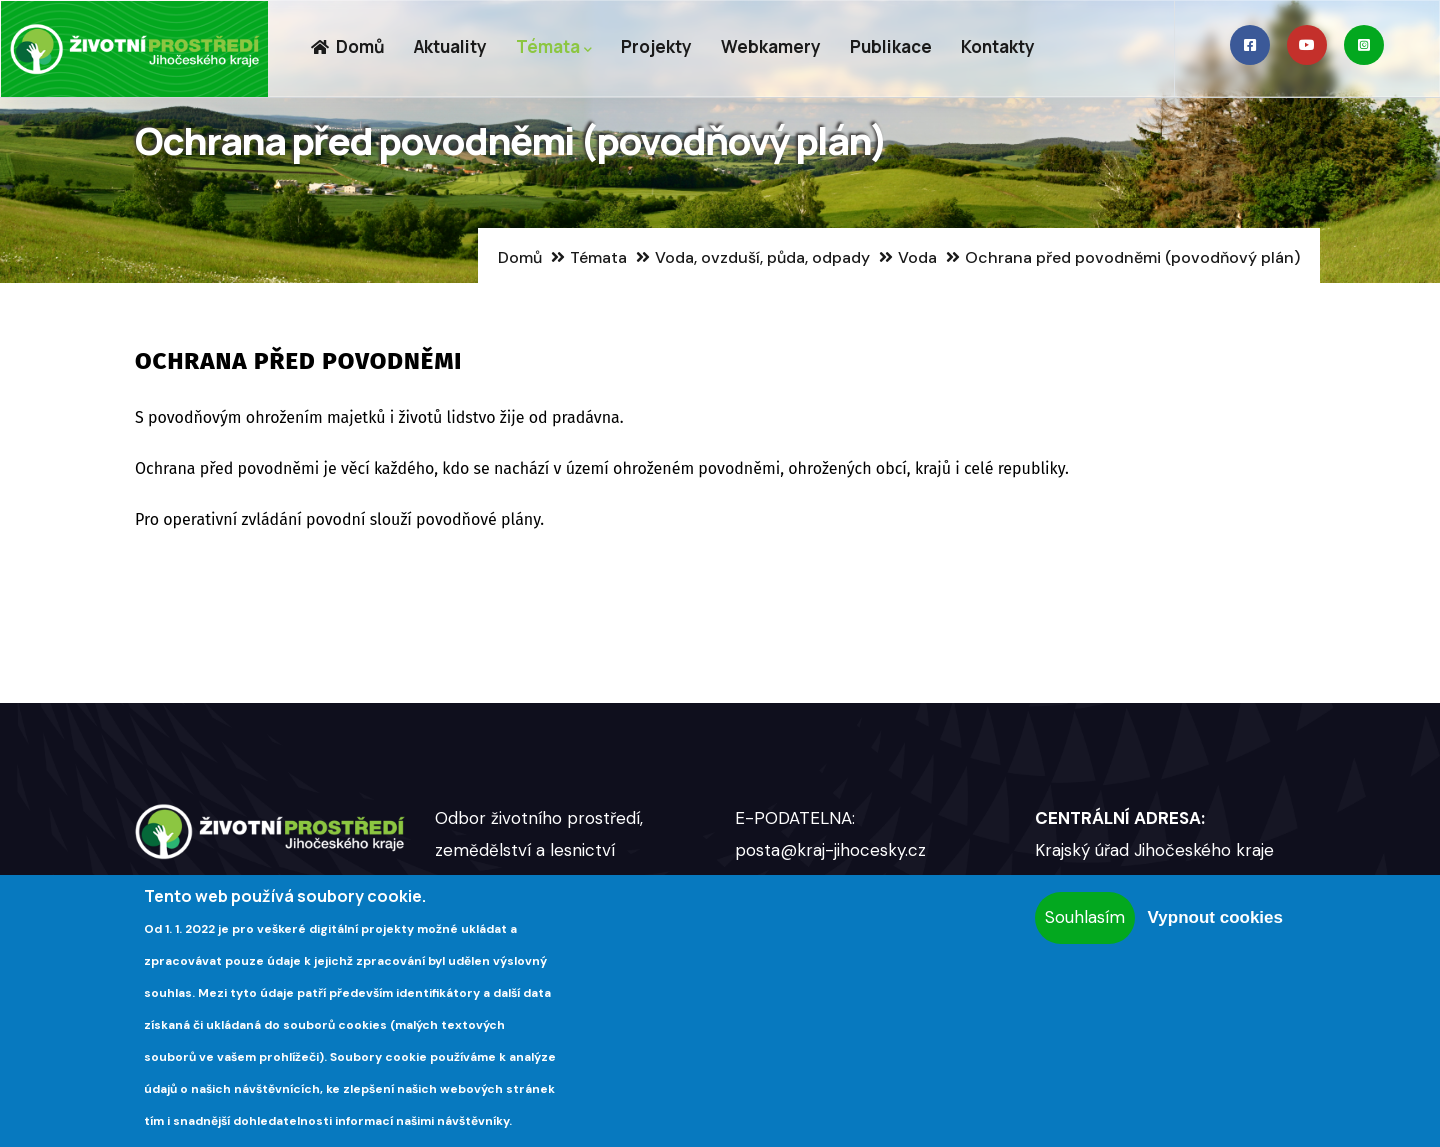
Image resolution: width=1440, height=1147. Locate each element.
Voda (917, 257)
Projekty (656, 46)
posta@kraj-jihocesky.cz (830, 850)
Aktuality (450, 46)
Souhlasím (1085, 917)
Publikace (891, 46)
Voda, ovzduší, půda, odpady (762, 257)
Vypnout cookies (1215, 917)
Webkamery (771, 46)
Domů (347, 46)
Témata (554, 47)
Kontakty (998, 46)
